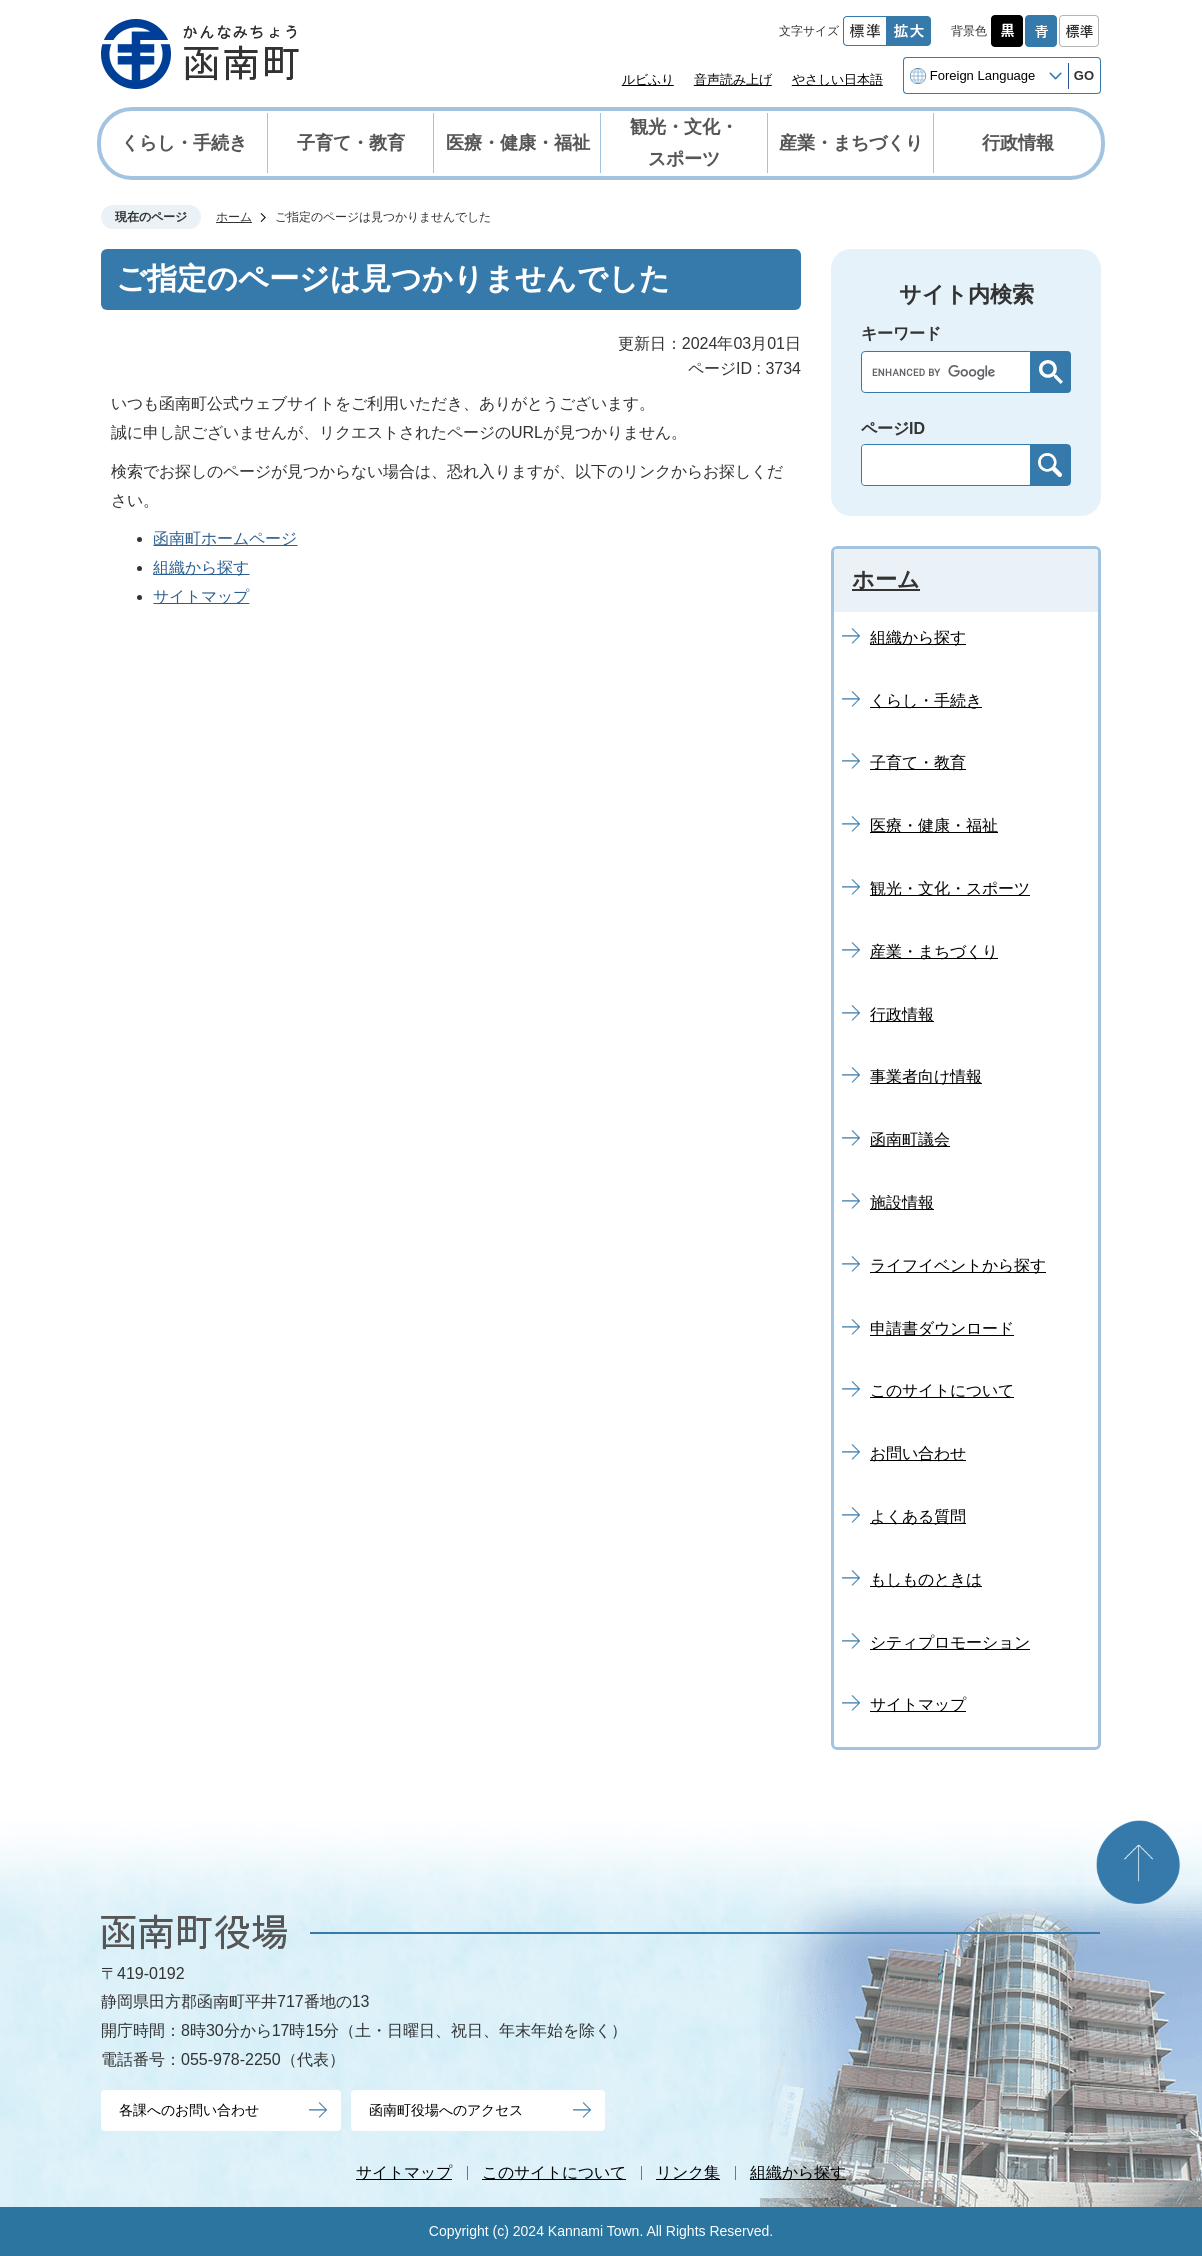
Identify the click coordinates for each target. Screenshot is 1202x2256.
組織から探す (201, 567)
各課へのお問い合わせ (189, 2110)
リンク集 (688, 2172)
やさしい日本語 (837, 79)
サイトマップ (201, 596)
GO (1084, 75)
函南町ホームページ (225, 538)
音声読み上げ (733, 79)
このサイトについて (554, 2172)
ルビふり (648, 79)
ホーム (234, 217)
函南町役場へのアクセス (446, 2110)
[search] (951, 372)
